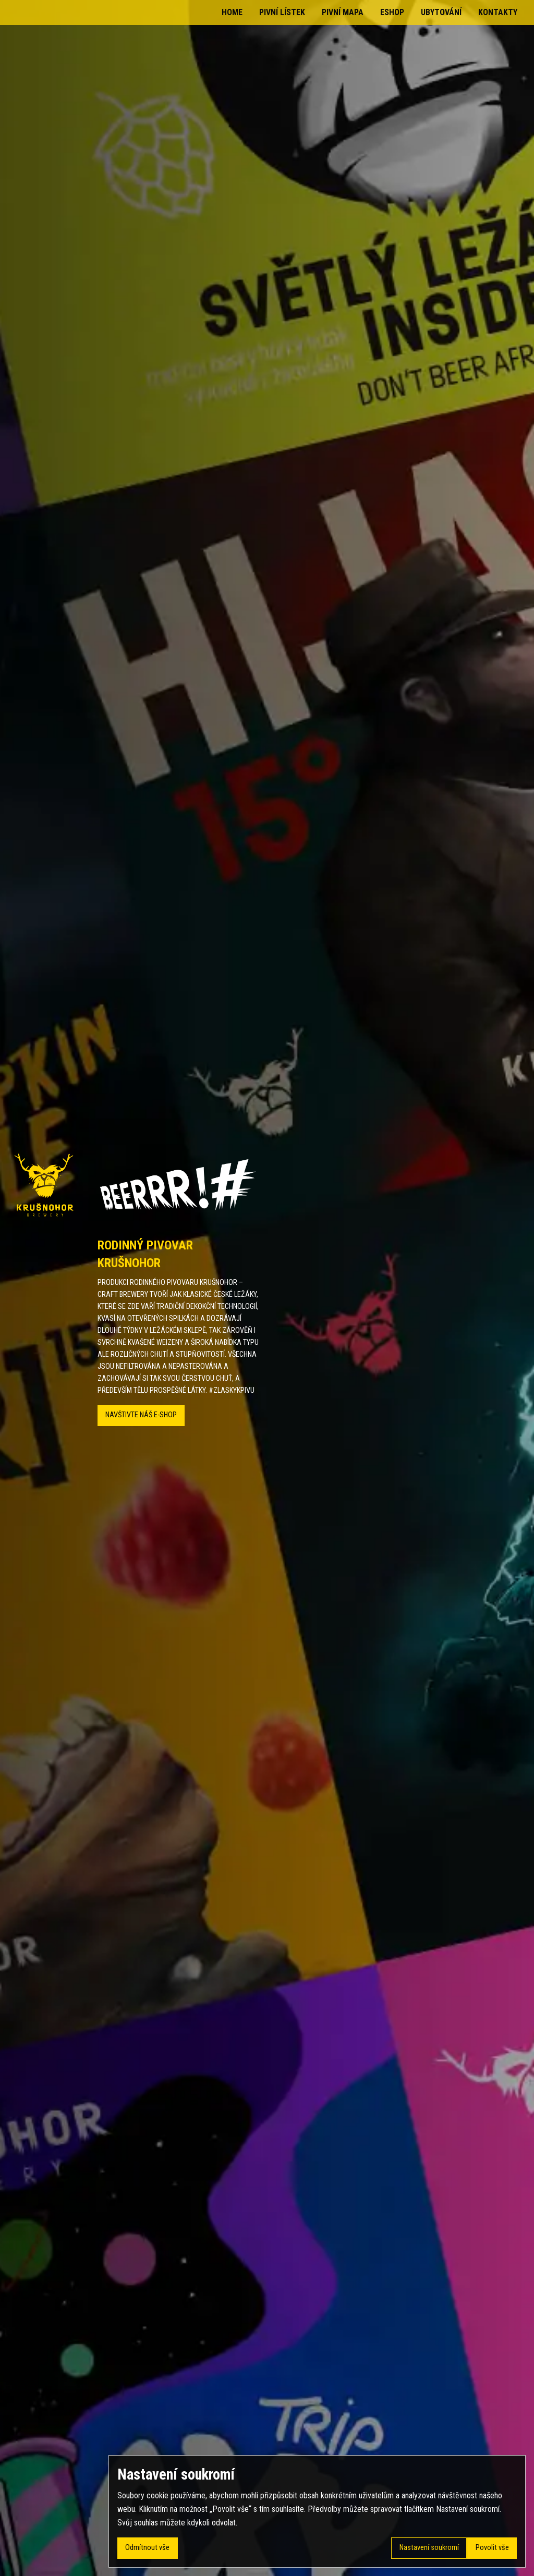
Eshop (392, 12)
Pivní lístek (282, 12)
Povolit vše (492, 2547)
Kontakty (497, 12)
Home (232, 12)
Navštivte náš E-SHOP (141, 1414)
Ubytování (441, 12)
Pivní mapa (342, 12)
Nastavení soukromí (429, 2547)
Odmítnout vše (147, 2547)
